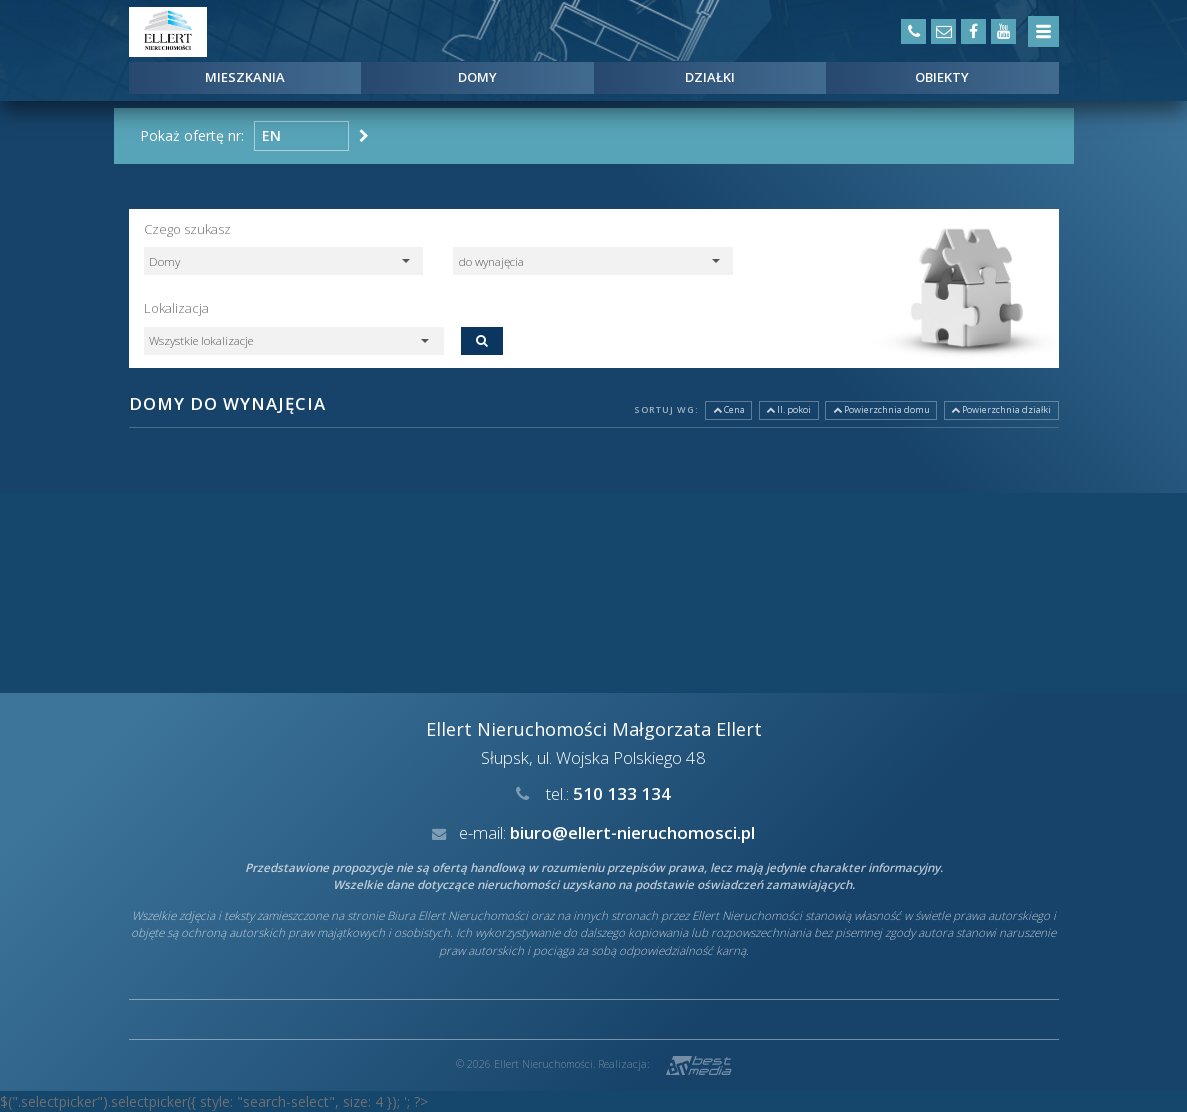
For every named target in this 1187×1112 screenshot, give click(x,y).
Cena (729, 409)
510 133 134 (622, 793)
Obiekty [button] (942, 77)
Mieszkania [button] (245, 77)
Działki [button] (710, 77)
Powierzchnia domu (881, 409)
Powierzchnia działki (1001, 409)
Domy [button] (477, 77)
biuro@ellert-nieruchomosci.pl (632, 832)
